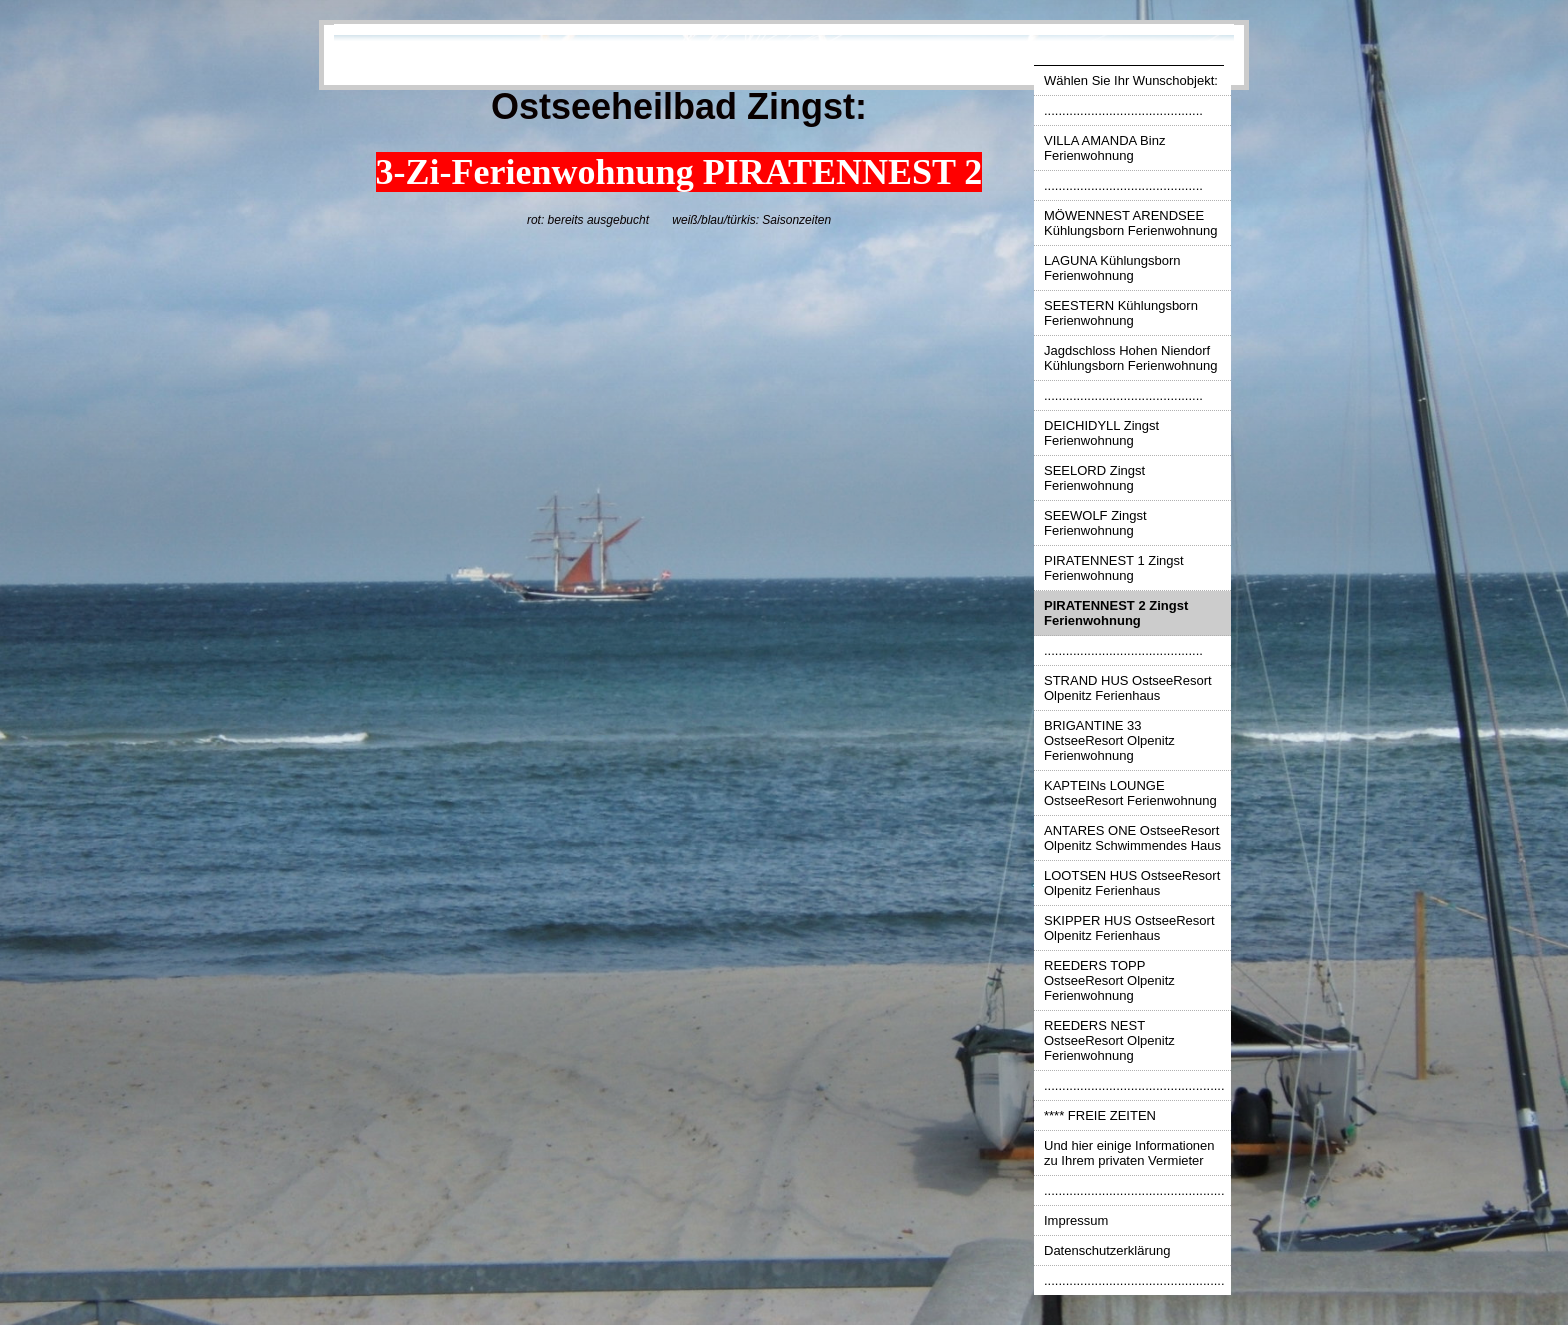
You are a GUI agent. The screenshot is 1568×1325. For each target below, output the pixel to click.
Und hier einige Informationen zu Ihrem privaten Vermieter (1129, 1153)
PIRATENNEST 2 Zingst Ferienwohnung (1116, 613)
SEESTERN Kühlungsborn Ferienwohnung (1121, 313)
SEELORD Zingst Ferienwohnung (1094, 478)
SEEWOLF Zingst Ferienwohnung (1095, 523)
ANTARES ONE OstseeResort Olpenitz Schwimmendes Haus (1132, 838)
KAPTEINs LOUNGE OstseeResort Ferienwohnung (1130, 793)
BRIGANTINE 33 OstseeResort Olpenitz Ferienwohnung (1109, 740)
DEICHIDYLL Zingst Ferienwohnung (1101, 433)
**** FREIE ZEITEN (1100, 1115)
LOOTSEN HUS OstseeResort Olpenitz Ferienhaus (1132, 883)
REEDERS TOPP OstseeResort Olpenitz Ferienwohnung (1109, 980)
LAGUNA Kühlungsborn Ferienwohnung (1112, 268)
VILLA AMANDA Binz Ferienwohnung (1104, 148)
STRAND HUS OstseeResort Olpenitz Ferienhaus (1128, 688)
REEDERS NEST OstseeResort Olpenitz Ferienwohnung (1109, 1040)
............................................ (1123, 110)
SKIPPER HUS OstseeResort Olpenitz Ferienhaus (1129, 928)
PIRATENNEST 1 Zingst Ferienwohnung (1114, 568)
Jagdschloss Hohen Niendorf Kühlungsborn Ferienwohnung (1130, 358)
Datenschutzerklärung (1107, 1250)
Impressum (1076, 1220)
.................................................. (1134, 1085)
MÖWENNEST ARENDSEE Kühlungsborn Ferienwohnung (1130, 223)
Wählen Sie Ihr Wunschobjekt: (1131, 80)
